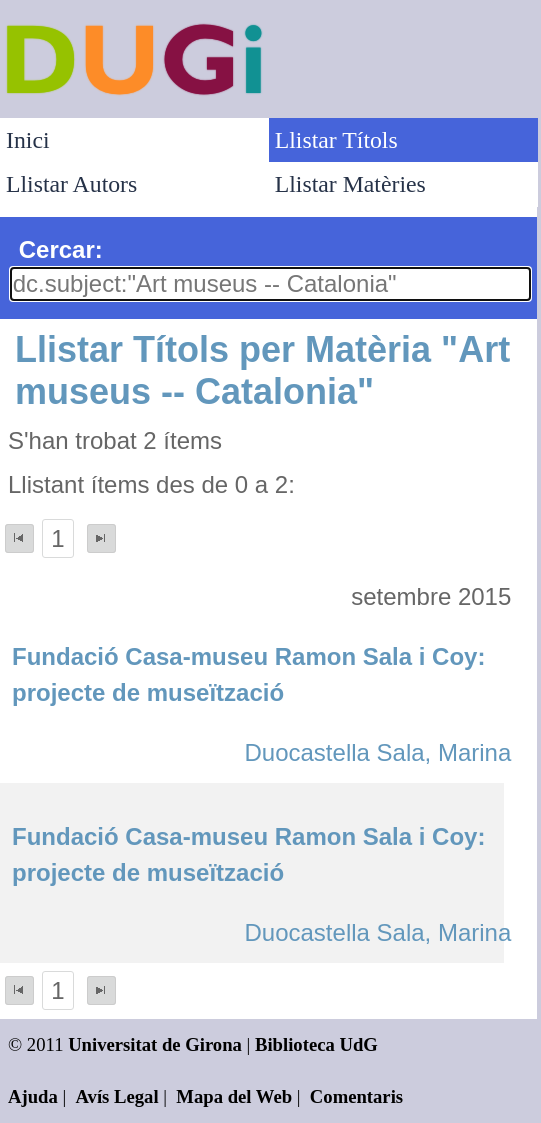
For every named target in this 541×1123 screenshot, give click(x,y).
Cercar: (61, 249)
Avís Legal (117, 1096)
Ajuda (33, 1096)
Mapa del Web (234, 1096)
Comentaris (356, 1096)
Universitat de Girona (155, 1044)
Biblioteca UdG (316, 1044)
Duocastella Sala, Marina (377, 752)
